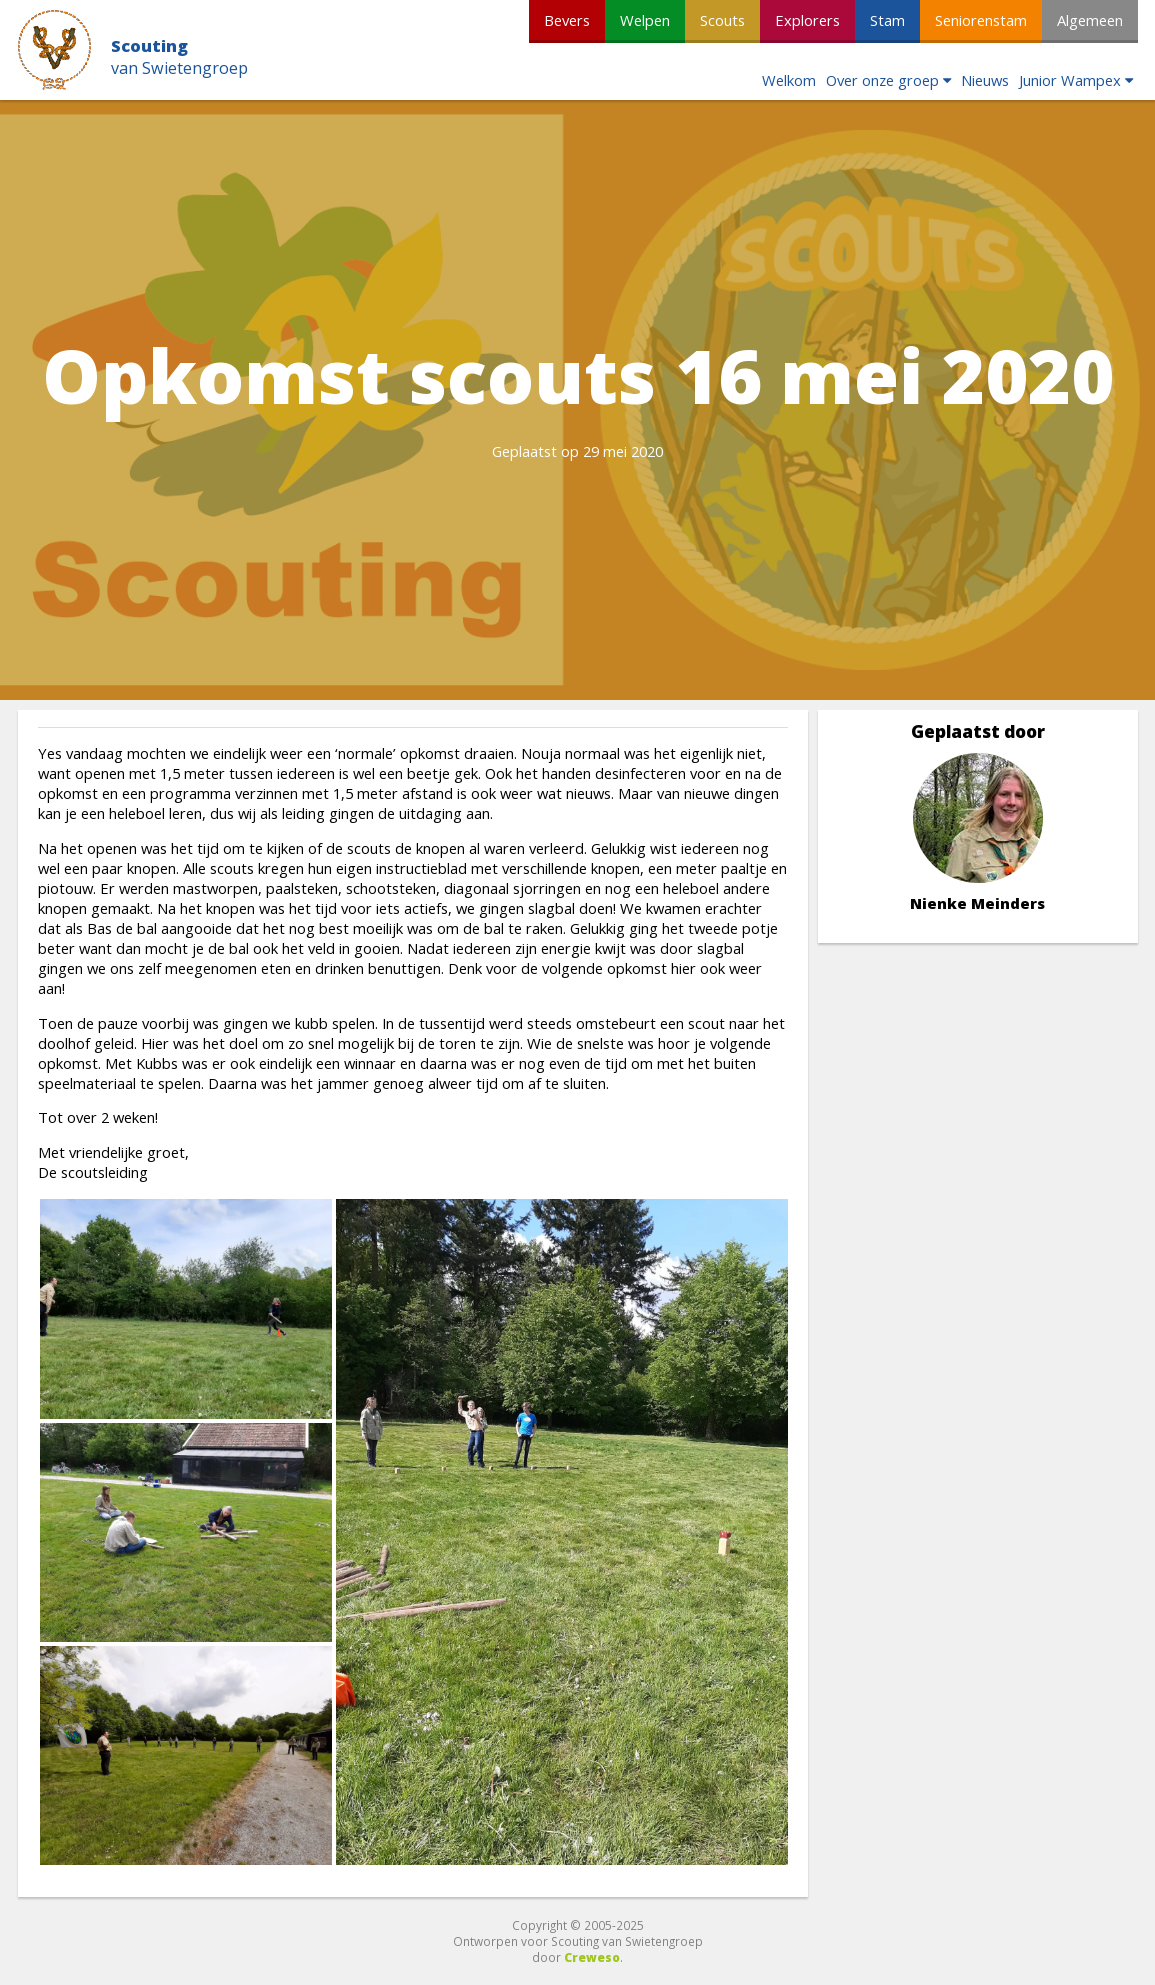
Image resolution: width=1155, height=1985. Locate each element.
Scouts (722, 20)
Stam (887, 20)
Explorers (807, 20)
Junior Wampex (1070, 80)
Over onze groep (882, 80)
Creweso (592, 1957)
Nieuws (985, 80)
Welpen (645, 20)
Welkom (789, 80)
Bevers (567, 20)
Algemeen (1090, 20)
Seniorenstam (981, 20)
